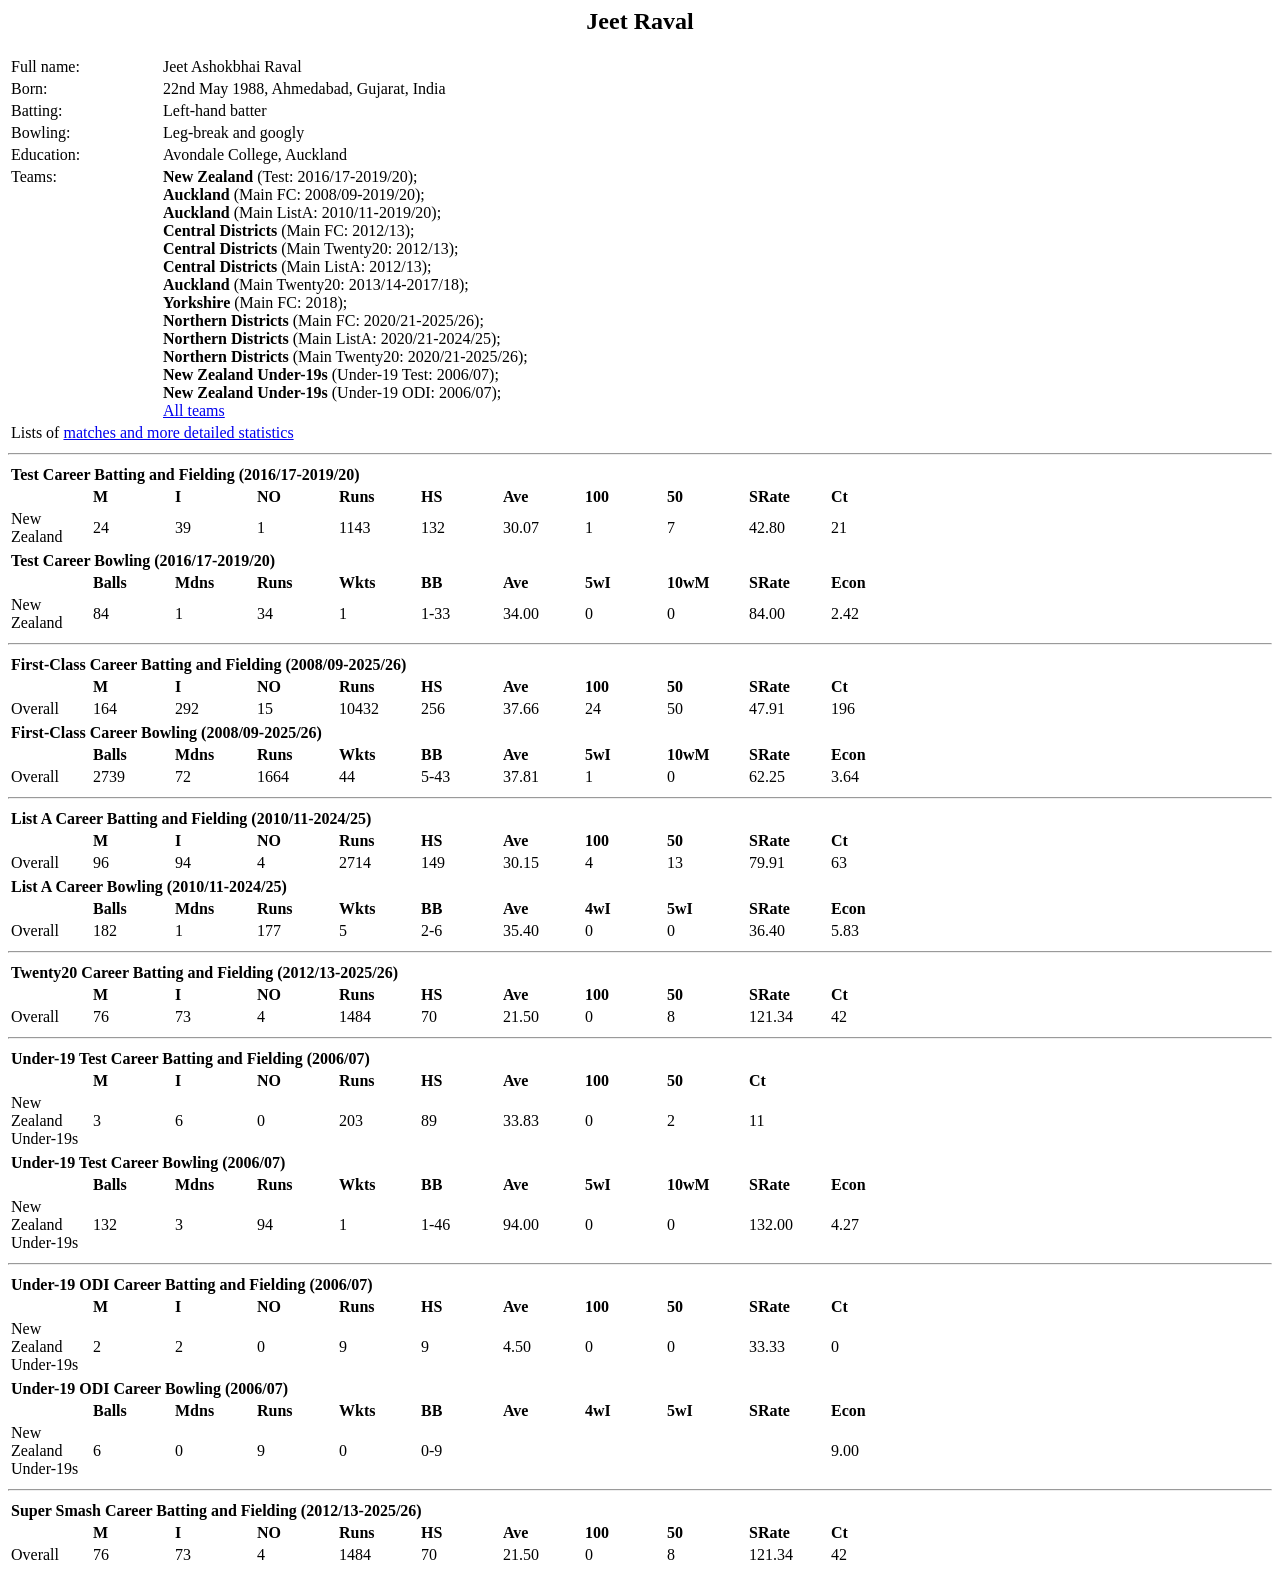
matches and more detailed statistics (178, 432)
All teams (194, 410)
